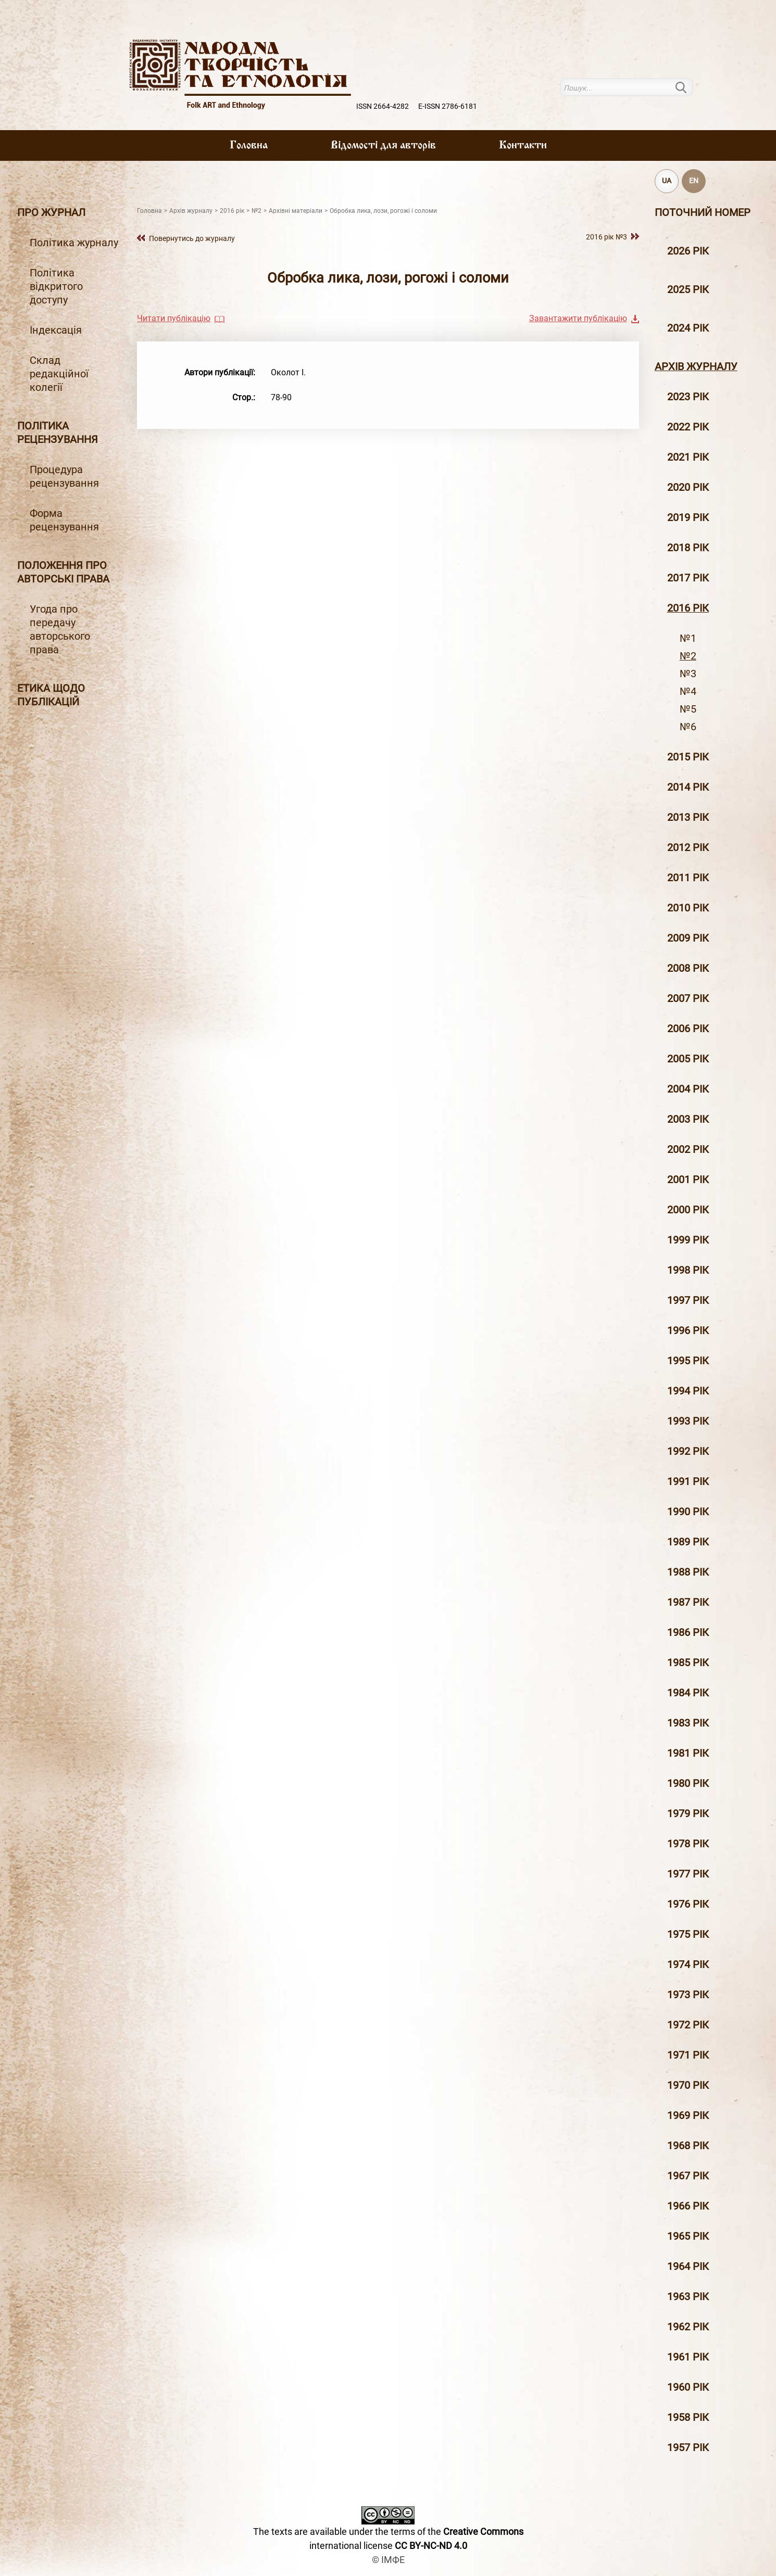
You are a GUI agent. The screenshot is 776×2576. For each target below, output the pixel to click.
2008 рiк (688, 968)
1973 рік (688, 1994)
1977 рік (688, 1874)
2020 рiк (688, 487)
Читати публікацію (173, 318)
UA (666, 180)
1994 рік (688, 1391)
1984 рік (688, 1692)
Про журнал (51, 212)
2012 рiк (688, 847)
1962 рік (688, 2326)
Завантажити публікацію (578, 318)
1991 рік (688, 1481)
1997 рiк (688, 1300)
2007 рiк (688, 998)
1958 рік (688, 2417)
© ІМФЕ (388, 2559)
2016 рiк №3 (606, 237)
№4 (688, 691)
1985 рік (688, 1662)
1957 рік (688, 2447)
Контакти (523, 146)
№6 (688, 726)
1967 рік (688, 2175)
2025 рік (688, 289)
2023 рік (688, 396)
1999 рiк (688, 1240)
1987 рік (688, 1602)
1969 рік (688, 2115)
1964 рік (688, 2266)
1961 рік (688, 2357)
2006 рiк (688, 1028)
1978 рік (688, 1843)
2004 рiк (688, 1089)
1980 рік (688, 1783)
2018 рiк (688, 547)
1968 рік (688, 2145)
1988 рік (688, 1572)
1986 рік (688, 1632)
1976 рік (688, 1904)
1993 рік (688, 1421)
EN (693, 180)
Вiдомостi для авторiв (383, 146)
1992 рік (688, 1451)
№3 (688, 673)
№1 (688, 638)
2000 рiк (688, 1209)
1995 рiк (688, 1360)
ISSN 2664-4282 (382, 106)
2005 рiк (688, 1058)
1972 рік (688, 2025)
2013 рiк (688, 817)
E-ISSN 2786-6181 (447, 106)
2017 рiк (688, 578)
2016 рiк (688, 608)
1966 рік (688, 2206)
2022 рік (688, 427)
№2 (688, 656)
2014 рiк (688, 787)
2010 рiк (688, 908)
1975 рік (688, 1934)
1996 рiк (688, 1330)
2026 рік (688, 251)
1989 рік (688, 1542)
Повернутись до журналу (192, 238)
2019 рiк (688, 517)
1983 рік (688, 1723)
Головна (249, 146)
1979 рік (688, 1813)
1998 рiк (688, 1270)
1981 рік (688, 1753)
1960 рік (688, 2387)
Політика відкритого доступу (56, 286)
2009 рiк (688, 938)
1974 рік (688, 1964)
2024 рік (688, 328)
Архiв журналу (696, 366)
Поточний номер (702, 212)
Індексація (56, 330)
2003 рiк (688, 1119)
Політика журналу (74, 242)
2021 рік (688, 457)
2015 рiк (688, 757)
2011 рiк (688, 877)
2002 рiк (688, 1149)
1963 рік (688, 2296)
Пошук (687, 87)
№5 (688, 709)
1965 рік (688, 2236)
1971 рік (688, 2055)
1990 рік (688, 1511)
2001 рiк (688, 1179)
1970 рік (688, 2085)
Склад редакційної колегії (59, 374)
